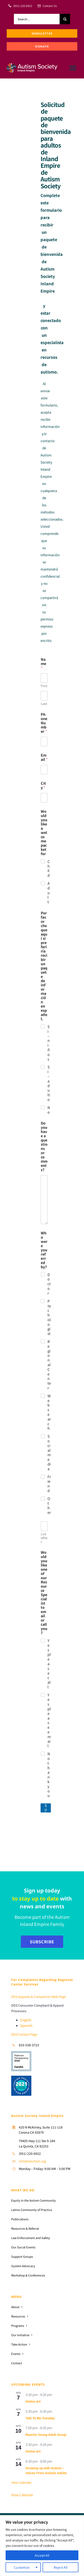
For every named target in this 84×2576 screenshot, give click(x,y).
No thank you (48, 1774)
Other (49, 1505)
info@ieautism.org (32, 2161)
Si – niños (48, 1042)
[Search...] (37, 19)
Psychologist (49, 1317)
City (43, 785)
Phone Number (44, 722)
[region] (42, 2545)
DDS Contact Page (24, 2034)
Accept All (42, 2555)
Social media (49, 1452)
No (48, 1110)
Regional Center (49, 1364)
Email (44, 757)
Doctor (49, 1283)
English (25, 2020)
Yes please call (49, 1663)
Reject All (60, 2567)
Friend (49, 1483)
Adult (48, 892)
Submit (45, 1807)
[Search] (65, 19)
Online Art (33, 2401)
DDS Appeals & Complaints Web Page (38, 1996)
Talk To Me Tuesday (40, 2418)
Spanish (26, 2025)
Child (48, 868)
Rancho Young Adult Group (46, 2434)
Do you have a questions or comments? (44, 1146)
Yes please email (49, 1720)
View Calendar (21, 2482)
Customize (22, 2567)
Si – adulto (48, 1083)
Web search (49, 1412)
